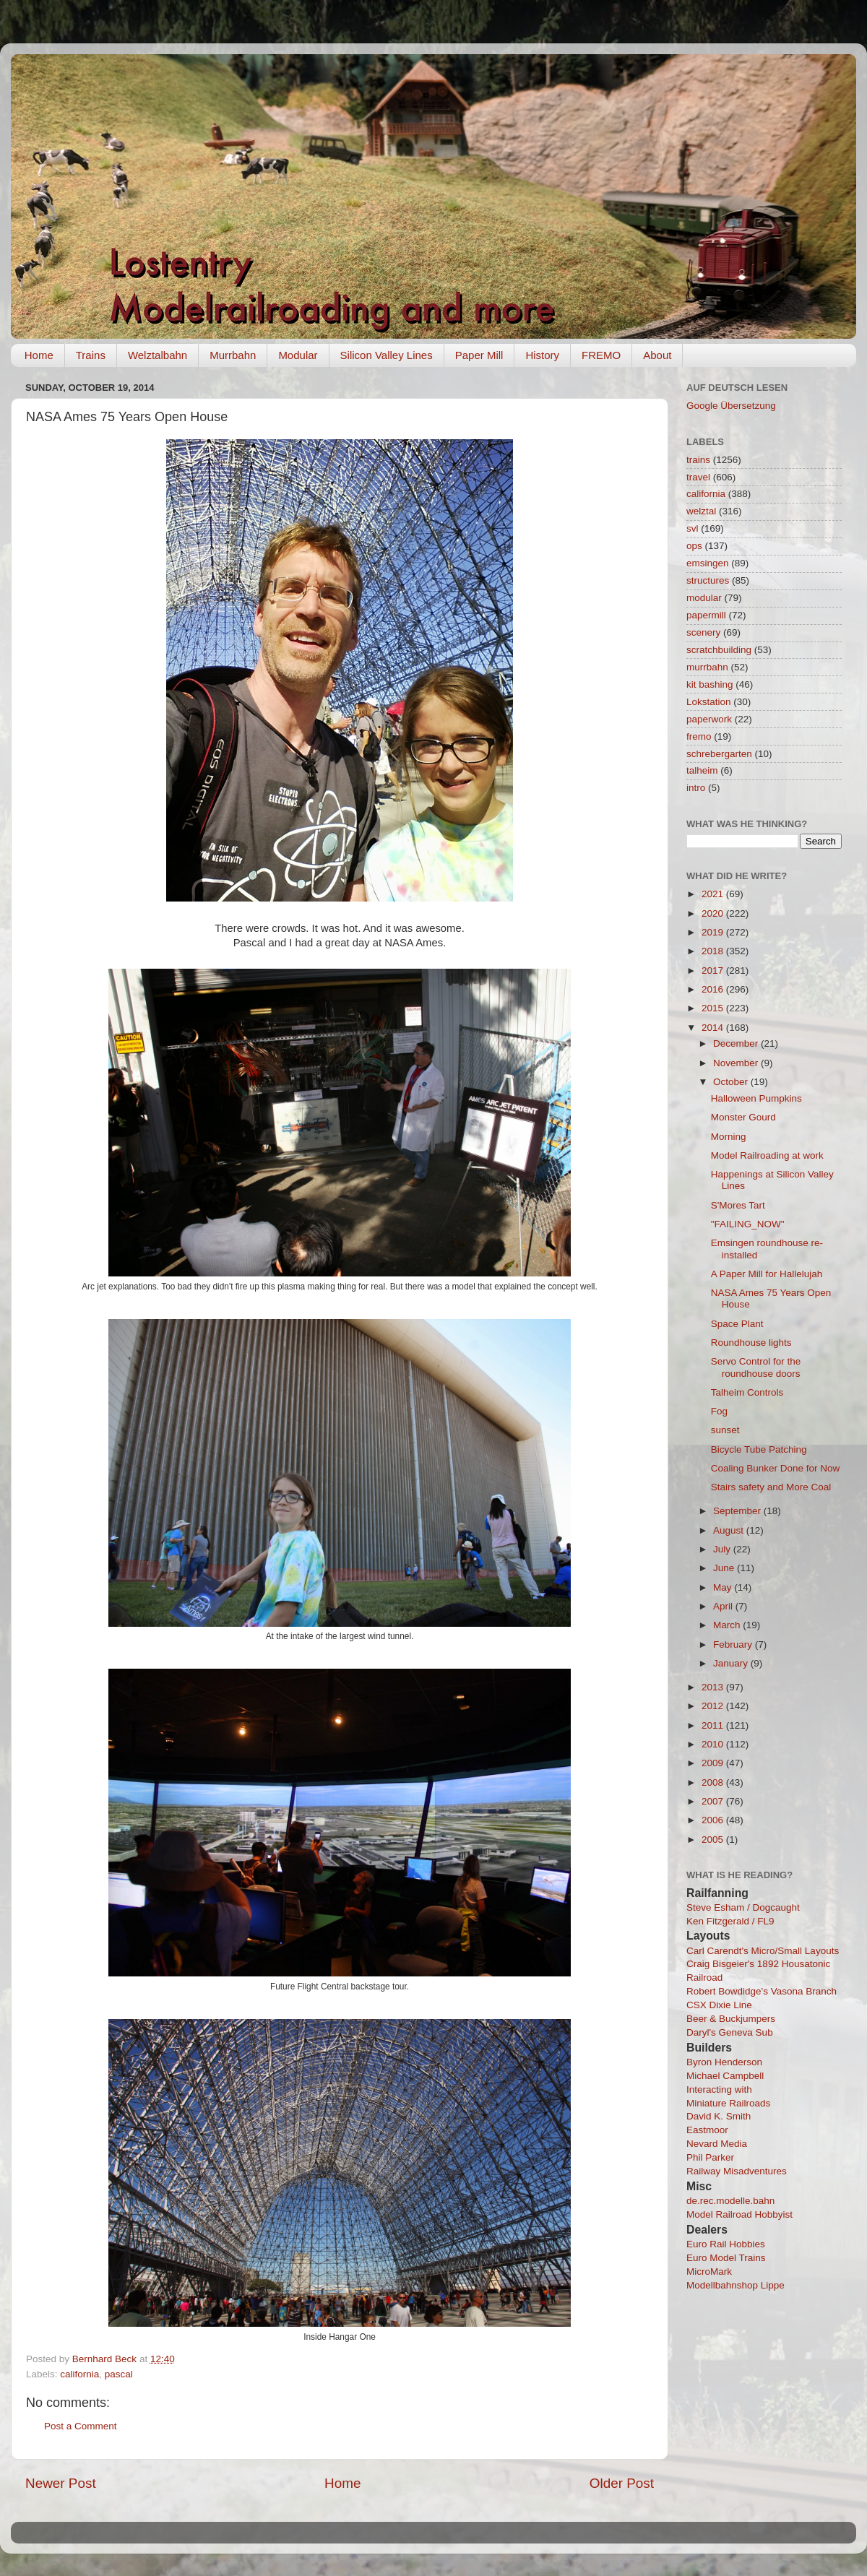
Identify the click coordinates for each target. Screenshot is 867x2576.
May (723, 1587)
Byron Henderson (724, 2062)
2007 (714, 1801)
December (737, 1043)
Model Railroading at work (767, 1155)
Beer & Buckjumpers (730, 2018)
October (732, 1081)
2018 (714, 951)
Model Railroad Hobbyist (739, 2214)
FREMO (601, 355)
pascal (119, 2374)
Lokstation (708, 701)
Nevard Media (716, 2143)
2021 (714, 894)
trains (698, 459)
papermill (706, 615)
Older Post (622, 2483)
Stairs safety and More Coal (771, 1487)
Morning (728, 1136)
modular (704, 597)
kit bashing (709, 684)
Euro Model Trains (726, 2257)
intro (695, 787)
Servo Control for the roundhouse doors (756, 1367)
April (724, 1606)
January (732, 1663)
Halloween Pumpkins (756, 1098)
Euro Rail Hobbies (725, 2244)
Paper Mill (479, 355)
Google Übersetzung (731, 405)
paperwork (709, 719)
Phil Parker (710, 2157)
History (542, 355)
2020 (714, 913)
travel (698, 477)
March (728, 1625)
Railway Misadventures (736, 2171)
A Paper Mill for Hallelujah (767, 1273)
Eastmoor (707, 2130)
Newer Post (60, 2483)
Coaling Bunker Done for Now (775, 1468)
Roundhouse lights (751, 1342)
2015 (714, 1008)
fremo (699, 736)
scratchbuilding (718, 649)
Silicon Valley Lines (386, 355)
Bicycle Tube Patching (759, 1449)
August (729, 1530)
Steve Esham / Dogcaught (743, 1907)
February (734, 1644)
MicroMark (709, 2271)
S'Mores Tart (738, 1205)
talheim (702, 770)
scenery (703, 632)
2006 (714, 1820)
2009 (714, 1763)
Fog (719, 1411)
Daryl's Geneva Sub (729, 2032)
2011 (714, 1725)
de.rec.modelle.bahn (730, 2200)
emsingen (707, 563)
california (79, 2374)
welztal (701, 511)
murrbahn (707, 667)
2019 (714, 932)
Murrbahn (233, 355)
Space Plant (737, 1323)
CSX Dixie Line (719, 2005)
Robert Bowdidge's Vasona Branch (761, 1991)
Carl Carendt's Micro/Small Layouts (762, 1950)
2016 (714, 989)
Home (39, 355)
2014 (714, 1027)
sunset (725, 1430)
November (737, 1063)
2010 (714, 1744)
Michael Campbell (725, 2075)
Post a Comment (80, 2426)
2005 (714, 1839)
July (723, 1549)
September (738, 1510)
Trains (90, 355)
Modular (297, 355)
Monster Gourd (743, 1117)
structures (707, 580)
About (657, 355)
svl (692, 528)
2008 (714, 1782)
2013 (714, 1687)
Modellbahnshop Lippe (735, 2285)
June (725, 1568)
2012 (714, 1705)
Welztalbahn (157, 355)
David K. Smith (718, 2116)
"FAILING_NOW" (748, 1224)
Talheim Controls (747, 1392)
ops (694, 545)
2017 (714, 970)
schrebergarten (719, 753)
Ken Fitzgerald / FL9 (730, 1921)
